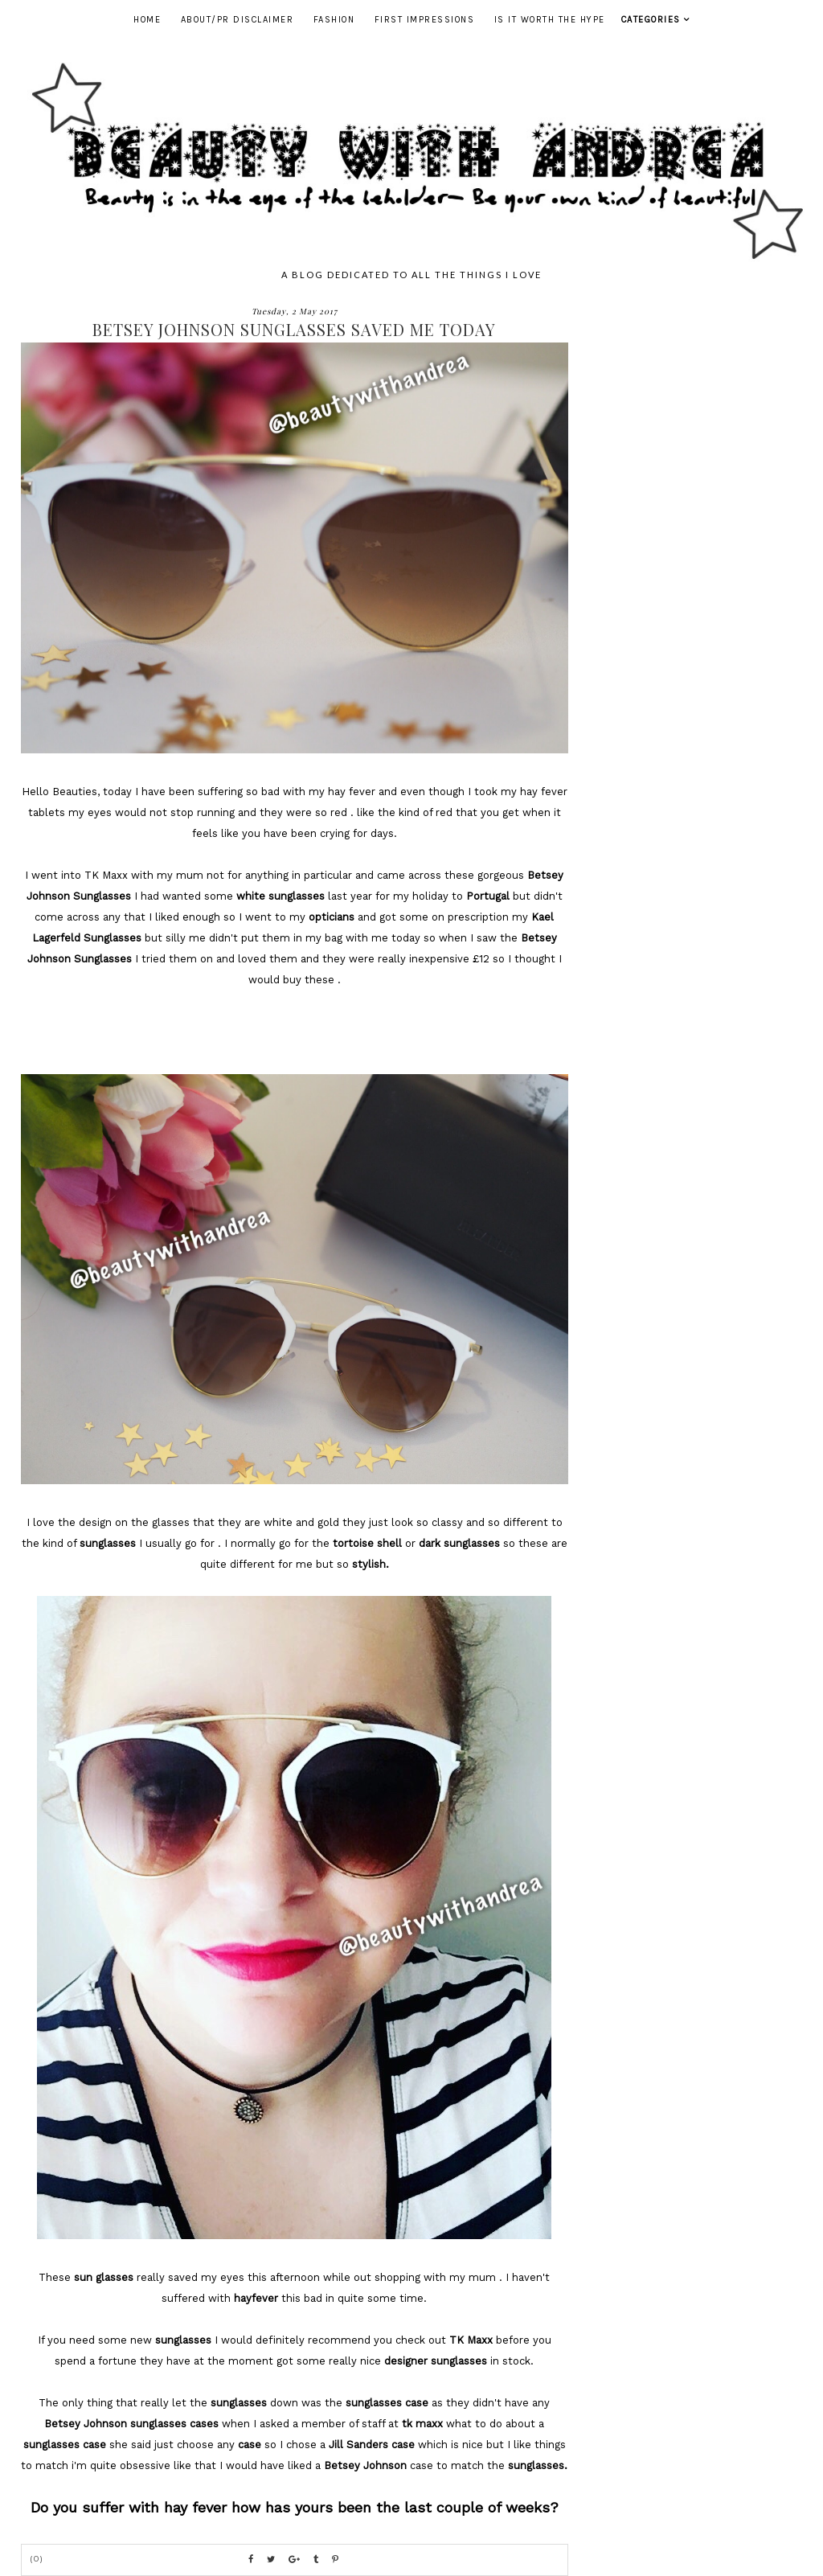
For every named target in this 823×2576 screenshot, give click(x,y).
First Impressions (425, 19)
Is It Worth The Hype (549, 19)
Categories (651, 19)
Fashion (334, 19)
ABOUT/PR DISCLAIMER (237, 19)
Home (147, 19)
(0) (37, 2558)
